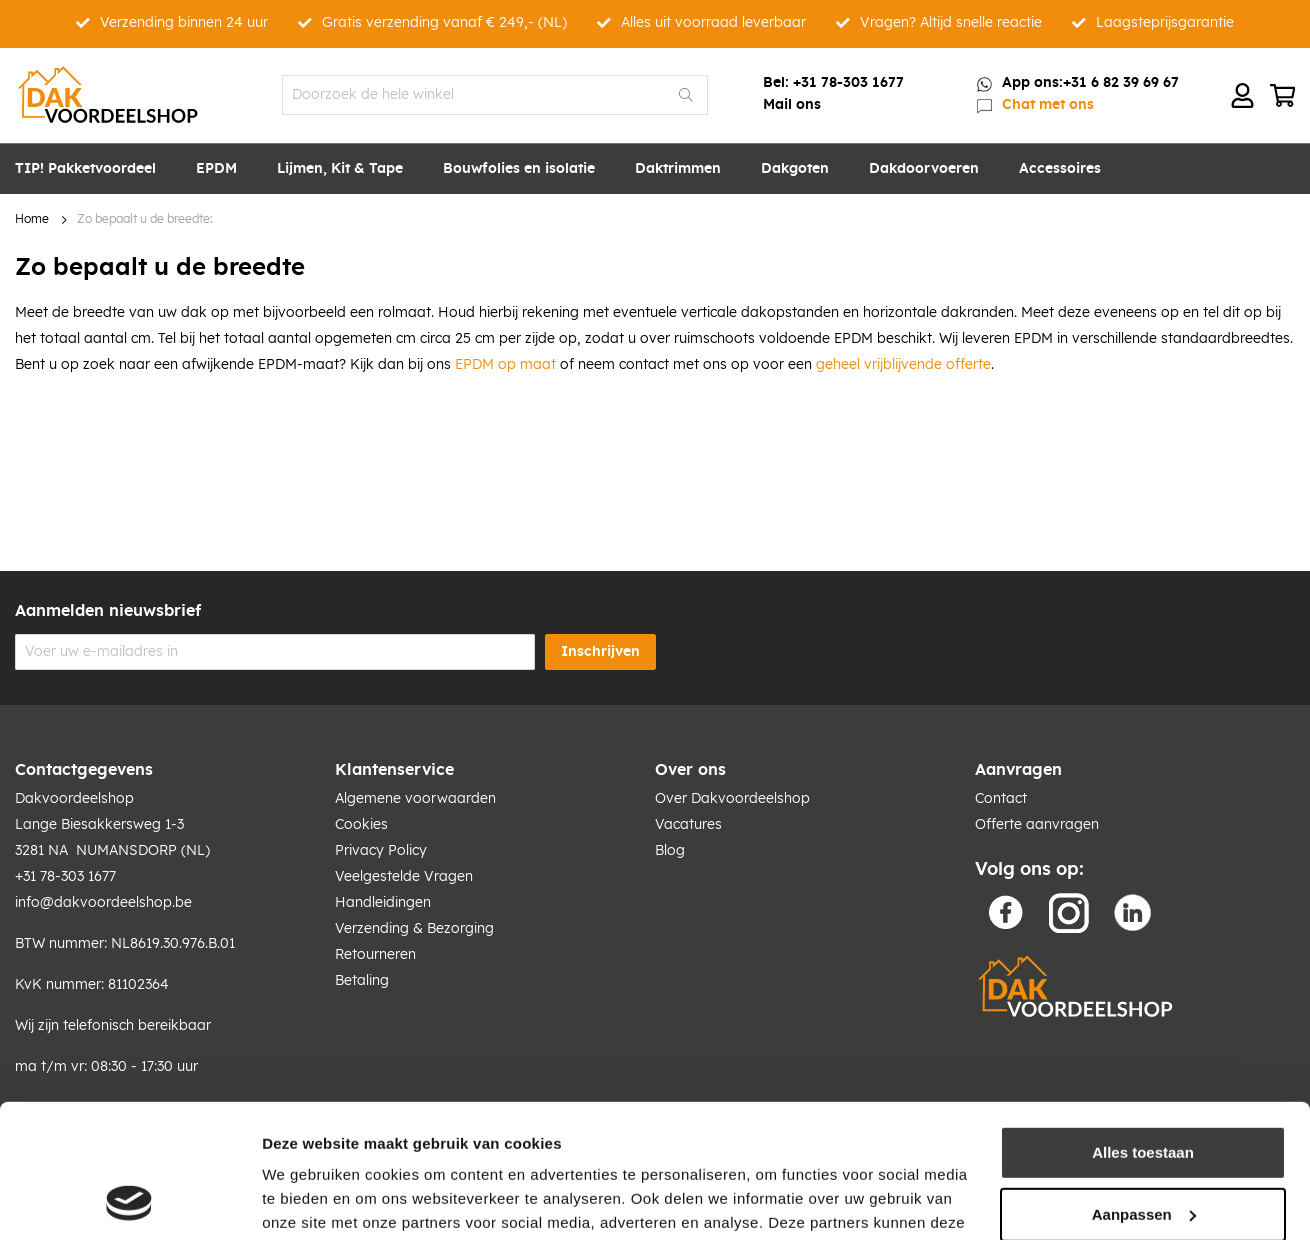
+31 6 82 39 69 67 (1121, 83)
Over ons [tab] (690, 770)
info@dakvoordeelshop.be (103, 903)
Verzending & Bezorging (414, 929)
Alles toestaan (1143, 1027)
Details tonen (309, 1200)
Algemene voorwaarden (415, 799)
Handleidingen (383, 903)
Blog (670, 851)
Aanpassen (1144, 1088)
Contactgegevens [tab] (84, 770)
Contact (1001, 799)
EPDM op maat (505, 365)
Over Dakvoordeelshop (732, 799)
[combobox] (495, 95)
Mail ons (792, 105)
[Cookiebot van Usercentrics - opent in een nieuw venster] (129, 1201)
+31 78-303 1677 (848, 83)
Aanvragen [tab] (1018, 770)
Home (32, 219)
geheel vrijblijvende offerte (903, 365)
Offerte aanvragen (1037, 825)
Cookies (361, 825)
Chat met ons (1048, 105)
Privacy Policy (381, 851)
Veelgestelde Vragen (404, 877)
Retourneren (375, 955)
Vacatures (688, 825)
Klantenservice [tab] (394, 770)
